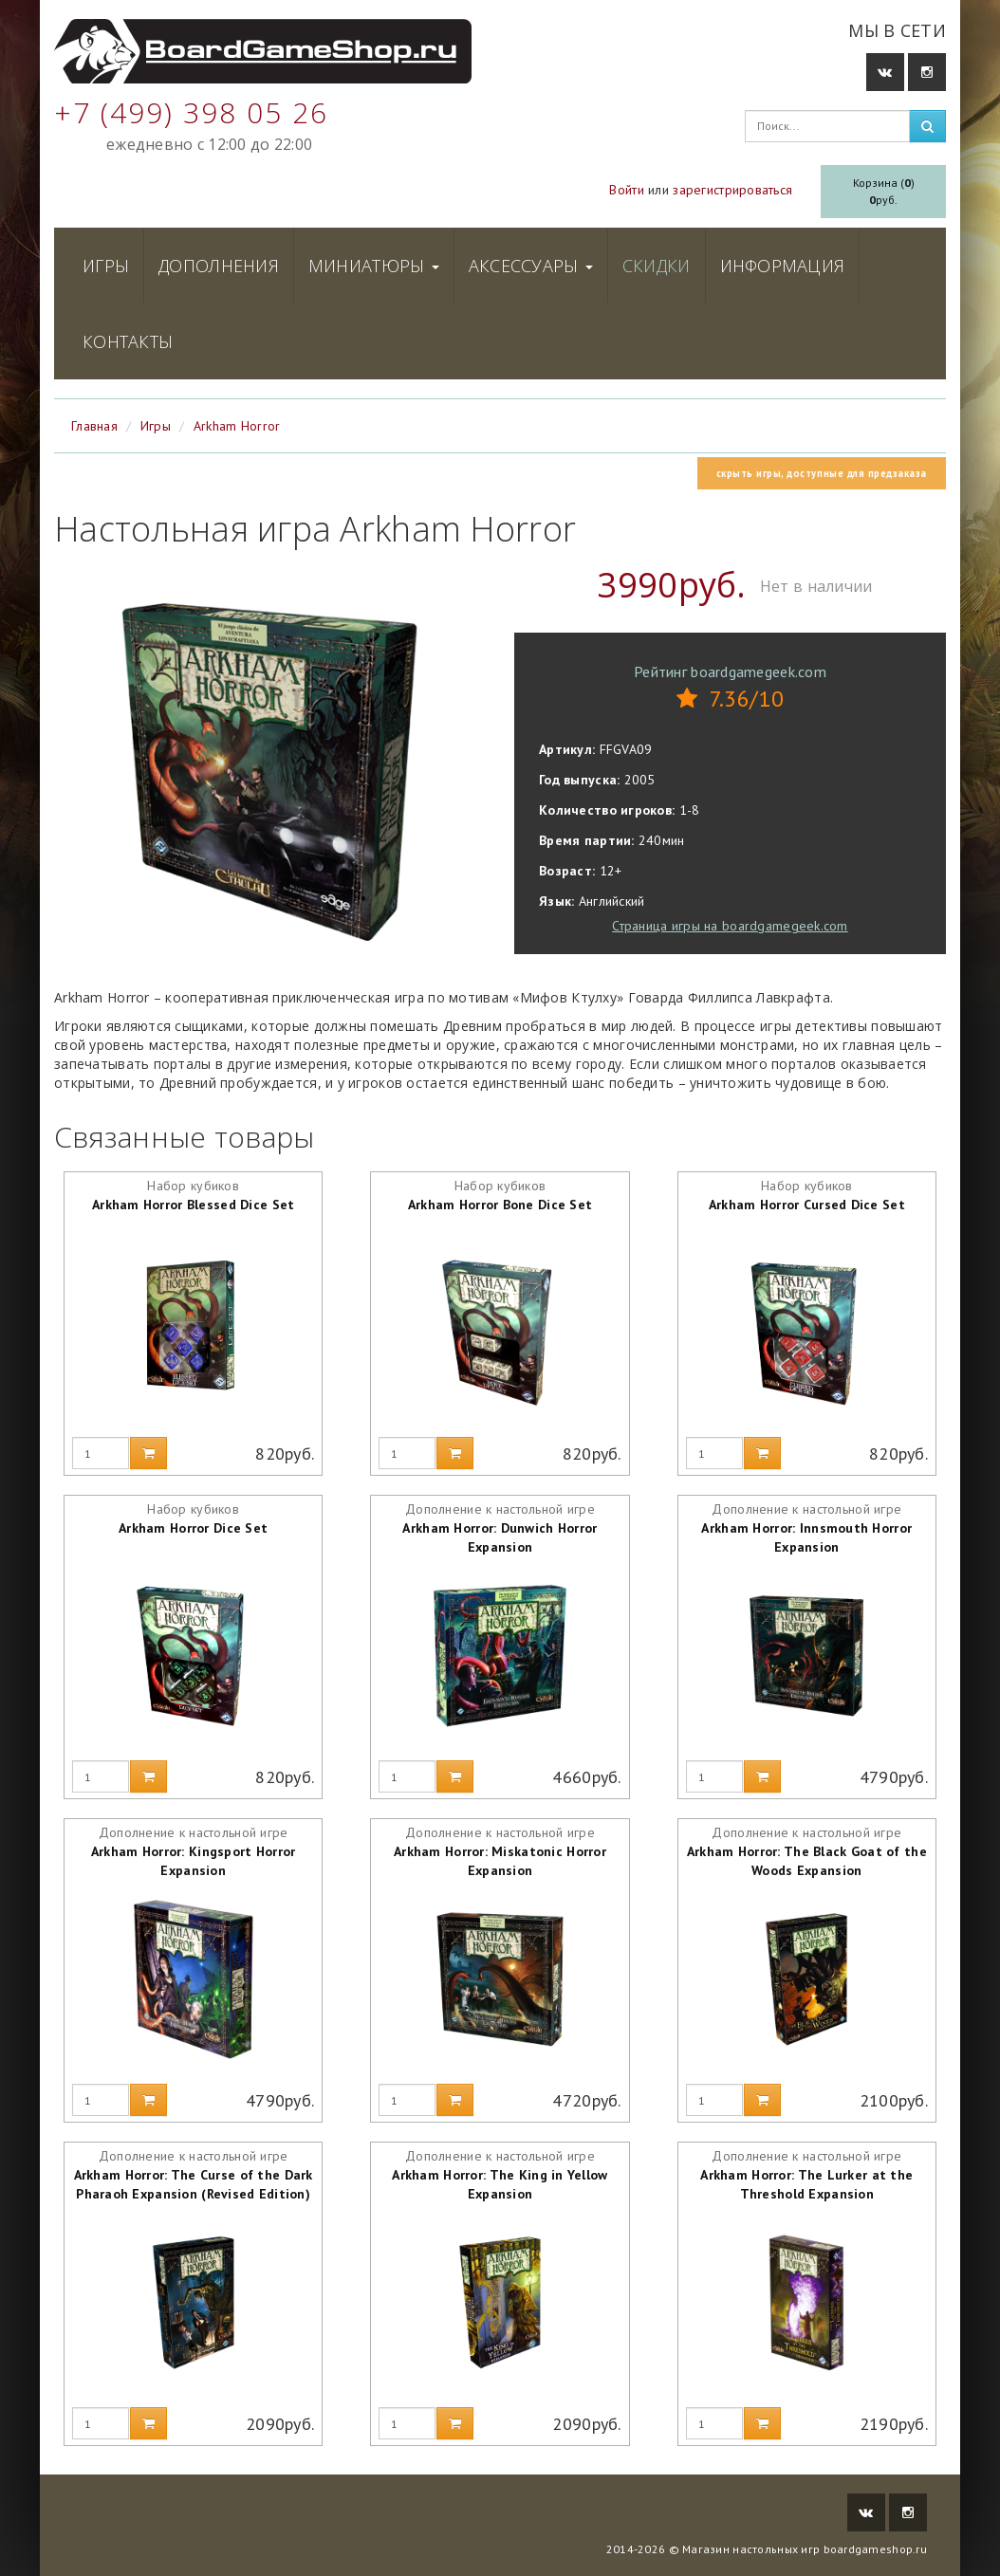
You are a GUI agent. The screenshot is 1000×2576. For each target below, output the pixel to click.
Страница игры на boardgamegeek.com (730, 925)
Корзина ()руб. (884, 191)
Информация (782, 265)
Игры (106, 265)
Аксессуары (531, 265)
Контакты (128, 341)
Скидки (656, 265)
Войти (626, 189)
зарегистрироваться (732, 189)
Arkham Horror (237, 425)
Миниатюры (373, 265)
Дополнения (218, 265)
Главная (94, 425)
